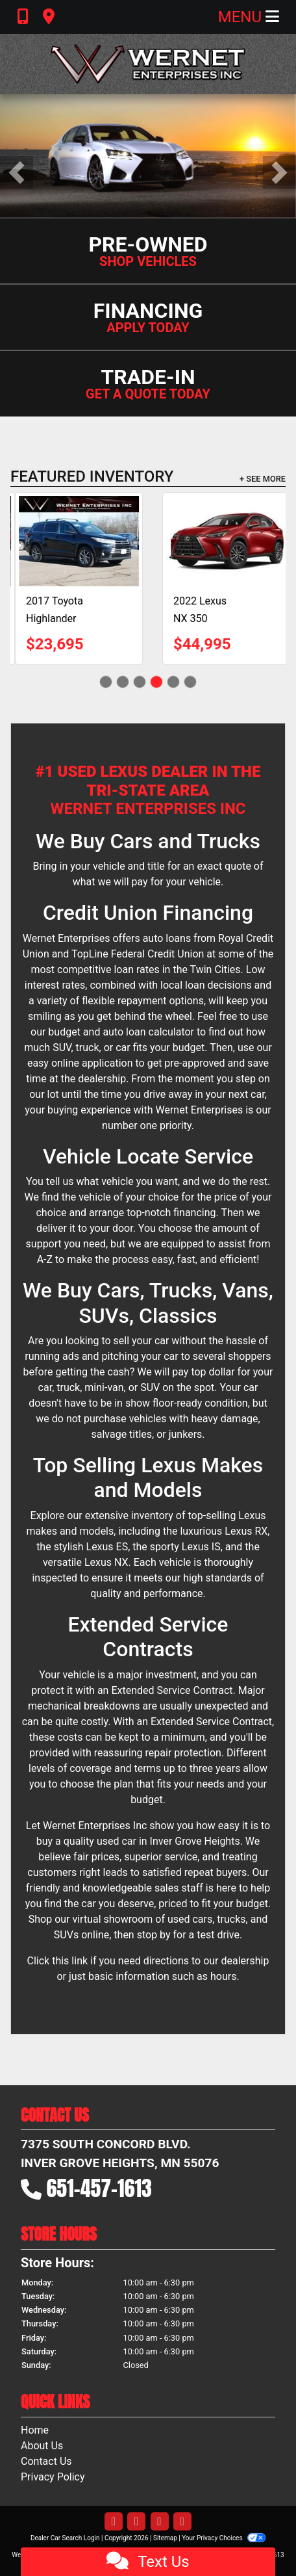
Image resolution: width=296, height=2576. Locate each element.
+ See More (263, 479)
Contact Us (46, 2461)
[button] (16, 172)
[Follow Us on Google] (182, 2522)
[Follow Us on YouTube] (160, 2522)
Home (35, 2430)
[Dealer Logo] (148, 64)
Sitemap (165, 2538)
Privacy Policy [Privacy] (53, 2477)
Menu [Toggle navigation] (248, 17)
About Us (42, 2445)
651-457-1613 (99, 2188)
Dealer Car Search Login (65, 2538)
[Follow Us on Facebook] (114, 2522)
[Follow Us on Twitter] (136, 2522)
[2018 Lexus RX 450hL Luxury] (177, 541)
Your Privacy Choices (223, 2538)
